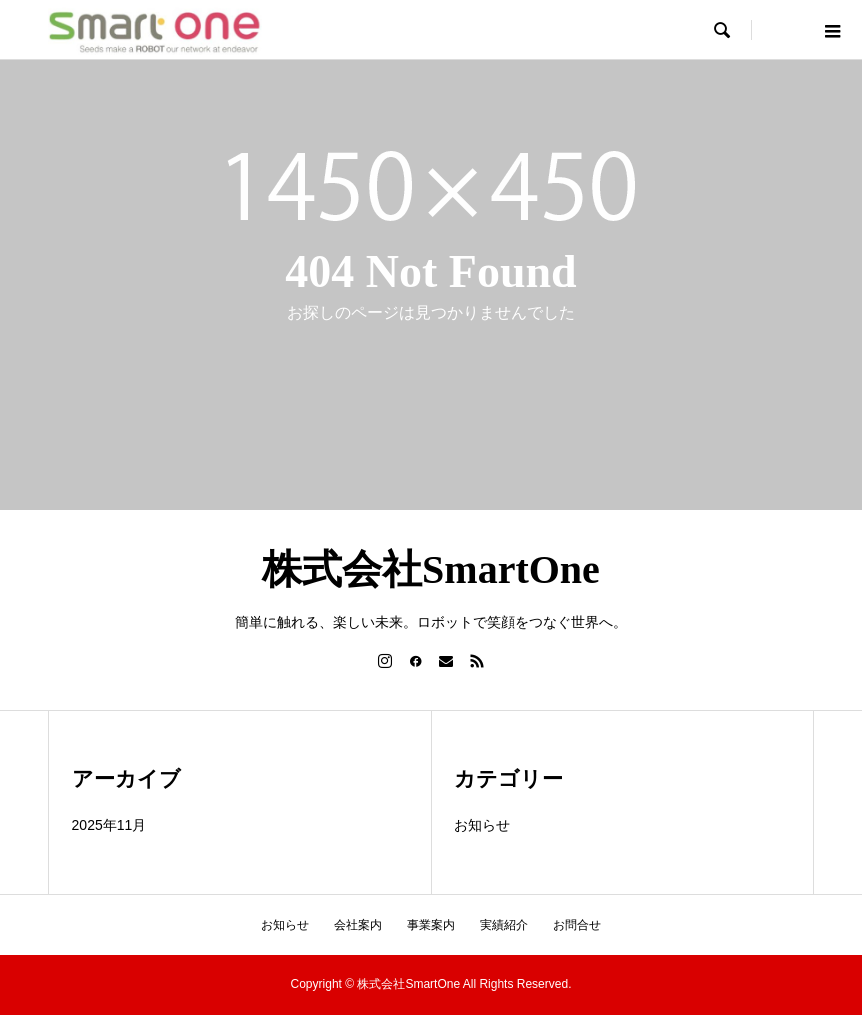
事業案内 (431, 925)
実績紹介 (504, 925)
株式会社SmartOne (431, 569)
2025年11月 (109, 825)
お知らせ (482, 825)
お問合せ (577, 925)
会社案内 (358, 925)
